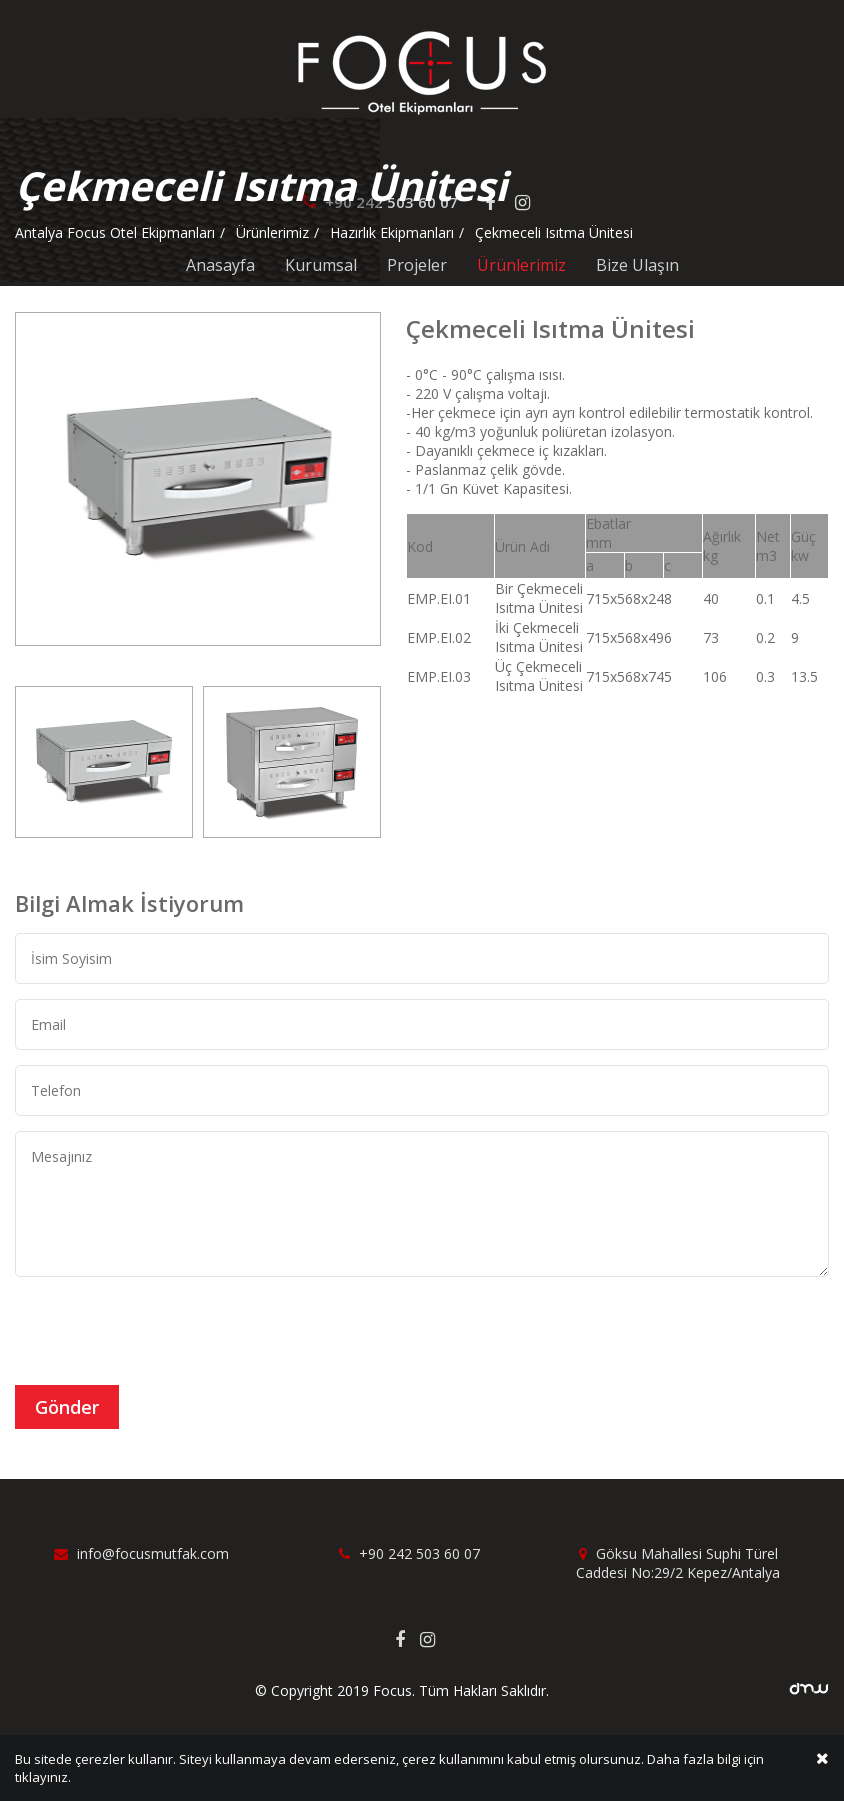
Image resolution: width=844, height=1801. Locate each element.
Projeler (417, 265)
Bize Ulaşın (637, 265)
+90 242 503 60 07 (409, 1553)
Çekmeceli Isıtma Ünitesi (554, 232)
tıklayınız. (43, 1780)
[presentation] (167, 1331)
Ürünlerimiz (521, 265)
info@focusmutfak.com (141, 1553)
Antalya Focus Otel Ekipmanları (115, 232)
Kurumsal (321, 265)
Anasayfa (220, 265)
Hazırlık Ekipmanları (392, 232)
